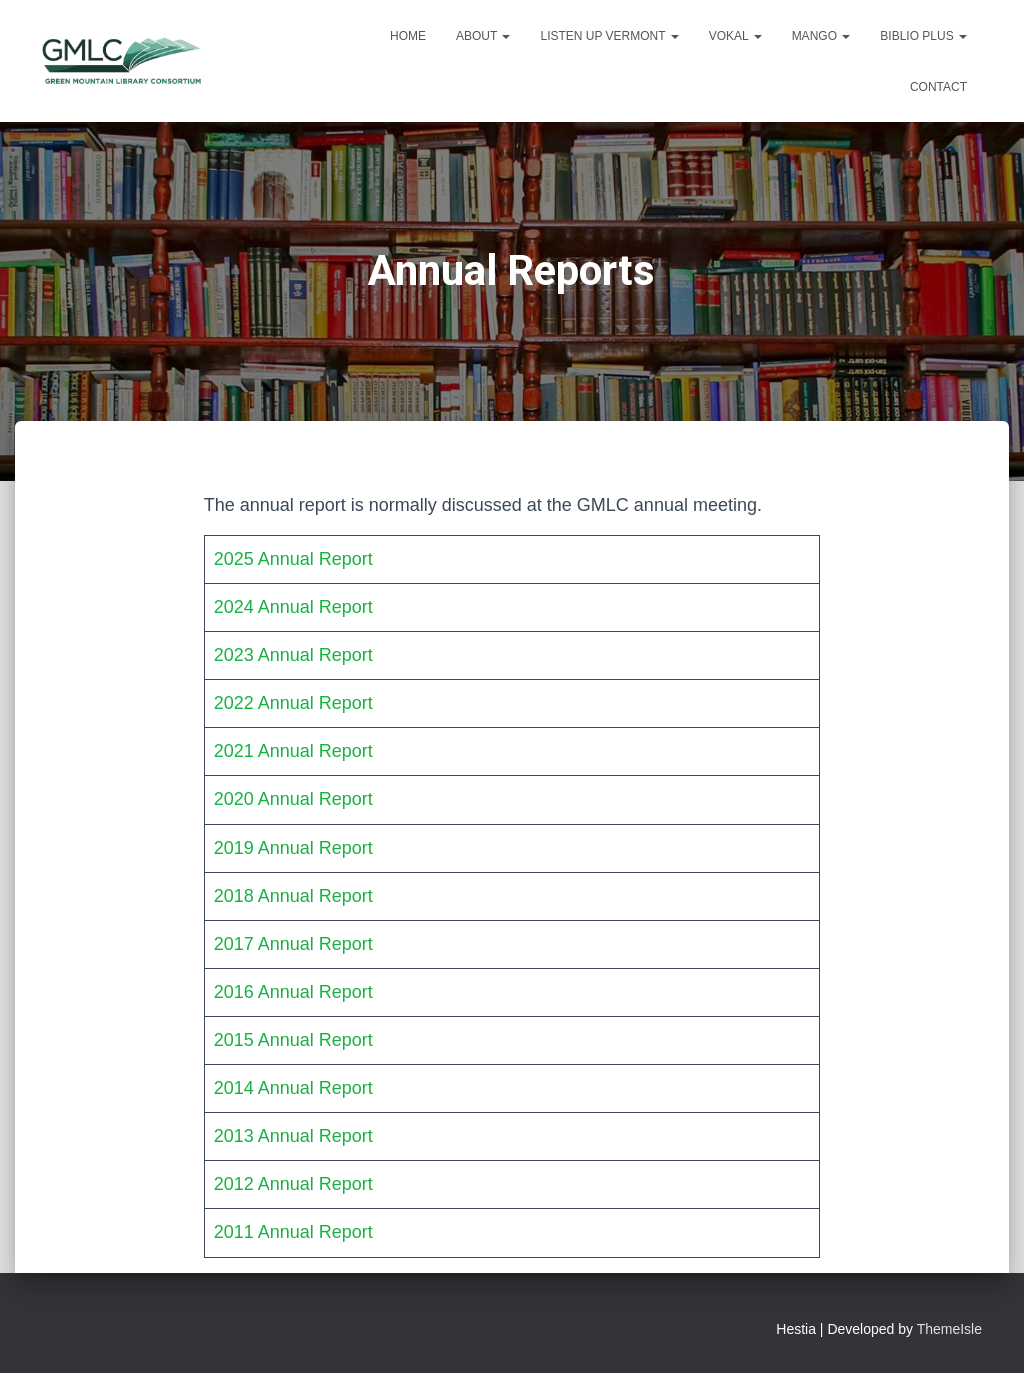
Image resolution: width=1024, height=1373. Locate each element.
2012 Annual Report (293, 1184)
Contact (938, 87)
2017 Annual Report (293, 944)
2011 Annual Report (293, 1232)
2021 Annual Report (293, 751)
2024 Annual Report (293, 607)
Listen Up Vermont (609, 36)
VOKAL (735, 36)
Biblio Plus (923, 36)
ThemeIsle (949, 1329)
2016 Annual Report (293, 992)
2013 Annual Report (293, 1136)
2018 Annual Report (293, 896)
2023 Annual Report (293, 655)
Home (408, 36)
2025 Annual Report (293, 559)
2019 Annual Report (293, 848)
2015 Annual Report (293, 1040)
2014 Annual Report (293, 1088)
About (483, 36)
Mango (821, 36)
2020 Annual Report (293, 799)
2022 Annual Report (293, 703)
